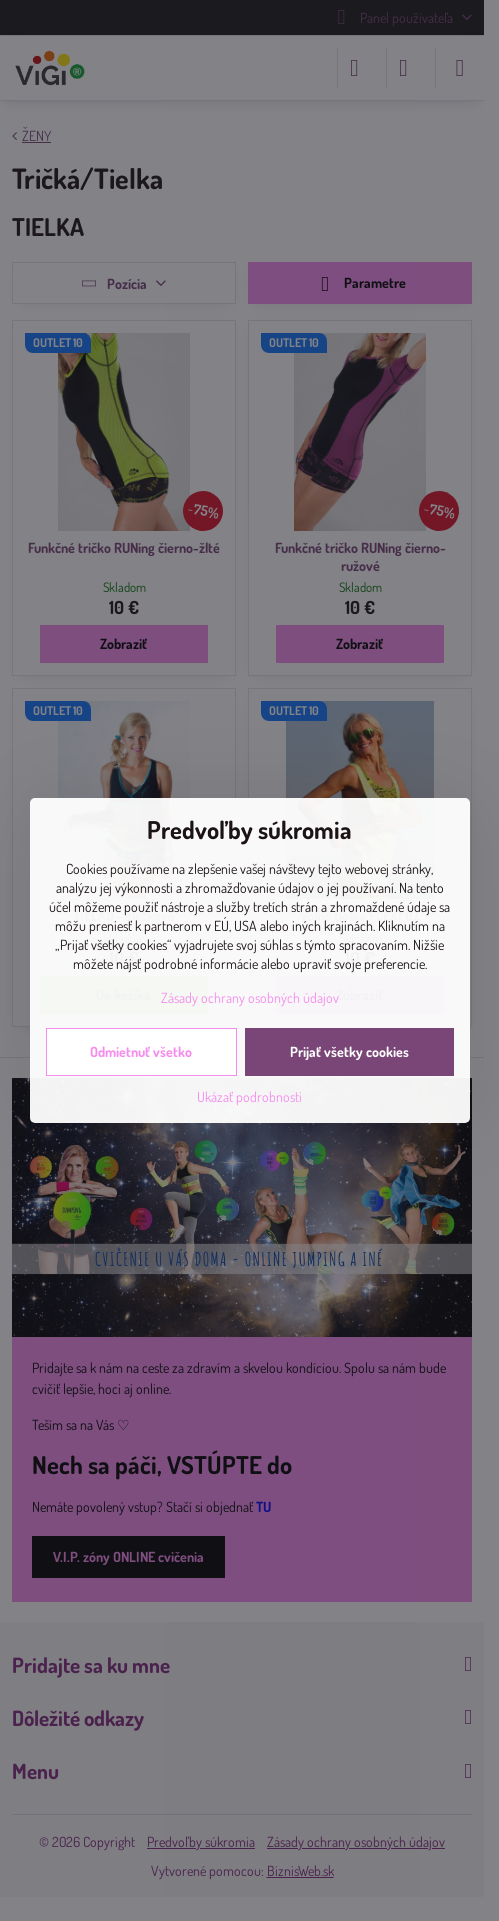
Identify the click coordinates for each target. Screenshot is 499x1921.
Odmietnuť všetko (141, 1051)
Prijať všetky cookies (349, 1051)
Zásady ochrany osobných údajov (250, 997)
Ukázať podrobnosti (249, 1096)
